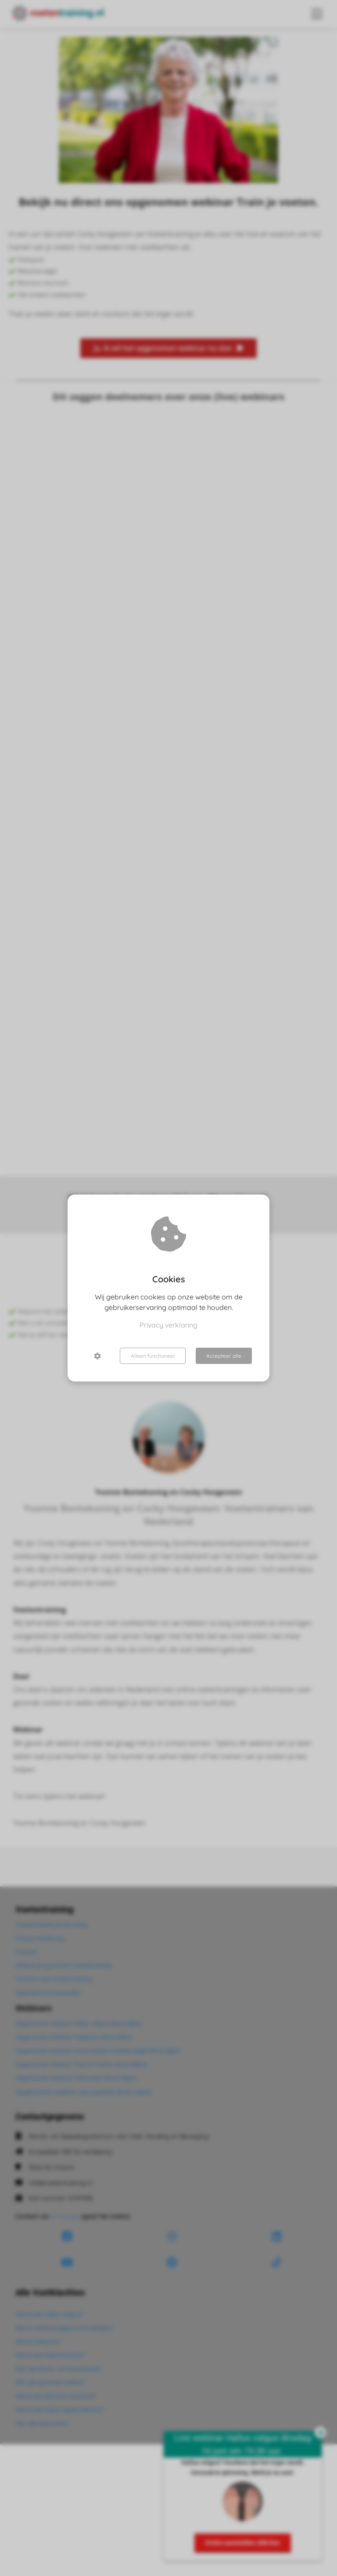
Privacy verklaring (168, 1324)
